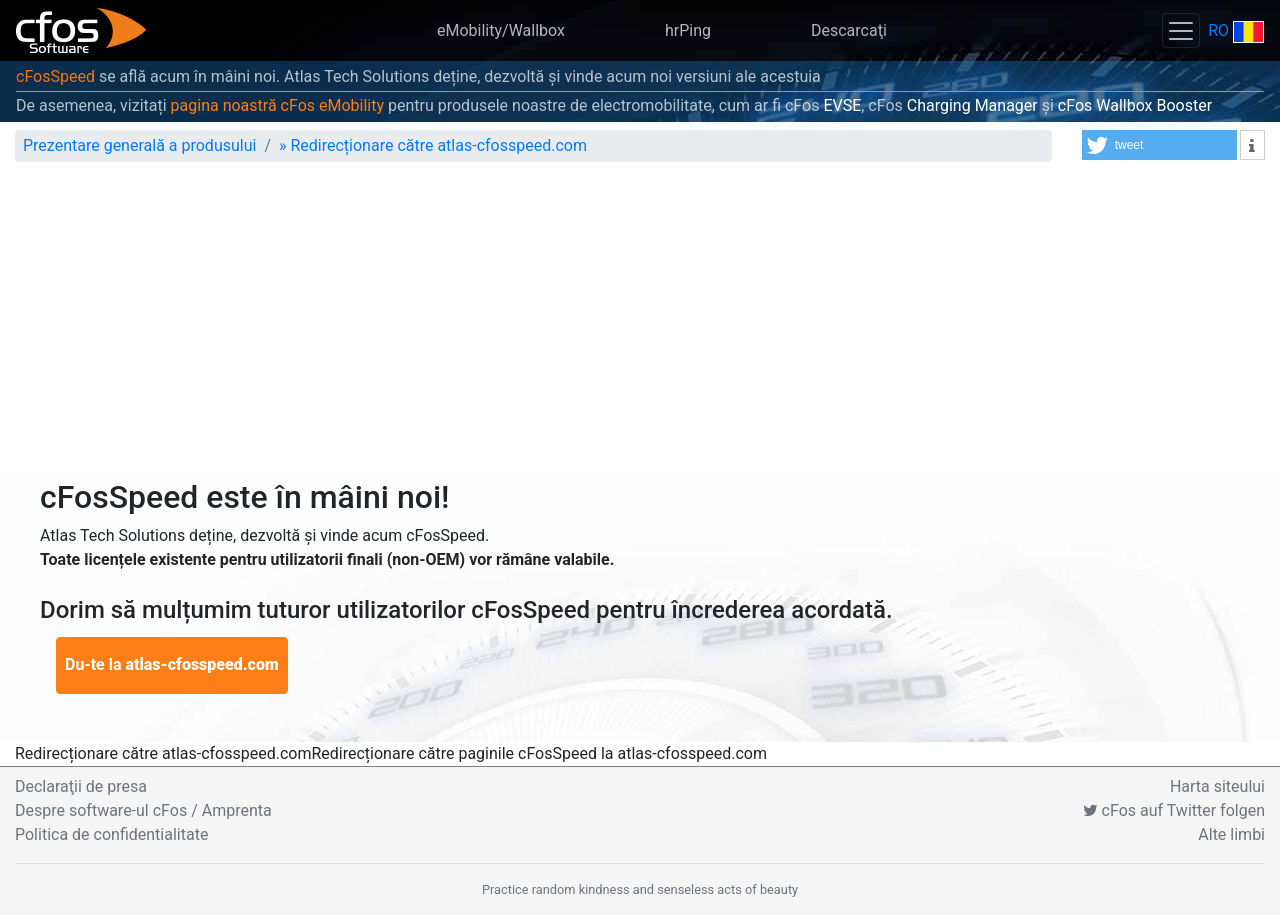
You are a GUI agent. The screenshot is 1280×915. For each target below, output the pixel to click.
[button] (1159, 145)
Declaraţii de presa (81, 786)
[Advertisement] (640, 328)
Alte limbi (1231, 834)
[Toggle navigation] (1181, 30)
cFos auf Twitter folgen (1174, 810)
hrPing (688, 30)
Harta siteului (1217, 786)
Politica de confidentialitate (111, 834)
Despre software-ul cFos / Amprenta (143, 810)
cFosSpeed (55, 76)
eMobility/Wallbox (501, 30)
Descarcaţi (849, 30)
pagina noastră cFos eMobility (277, 105)
